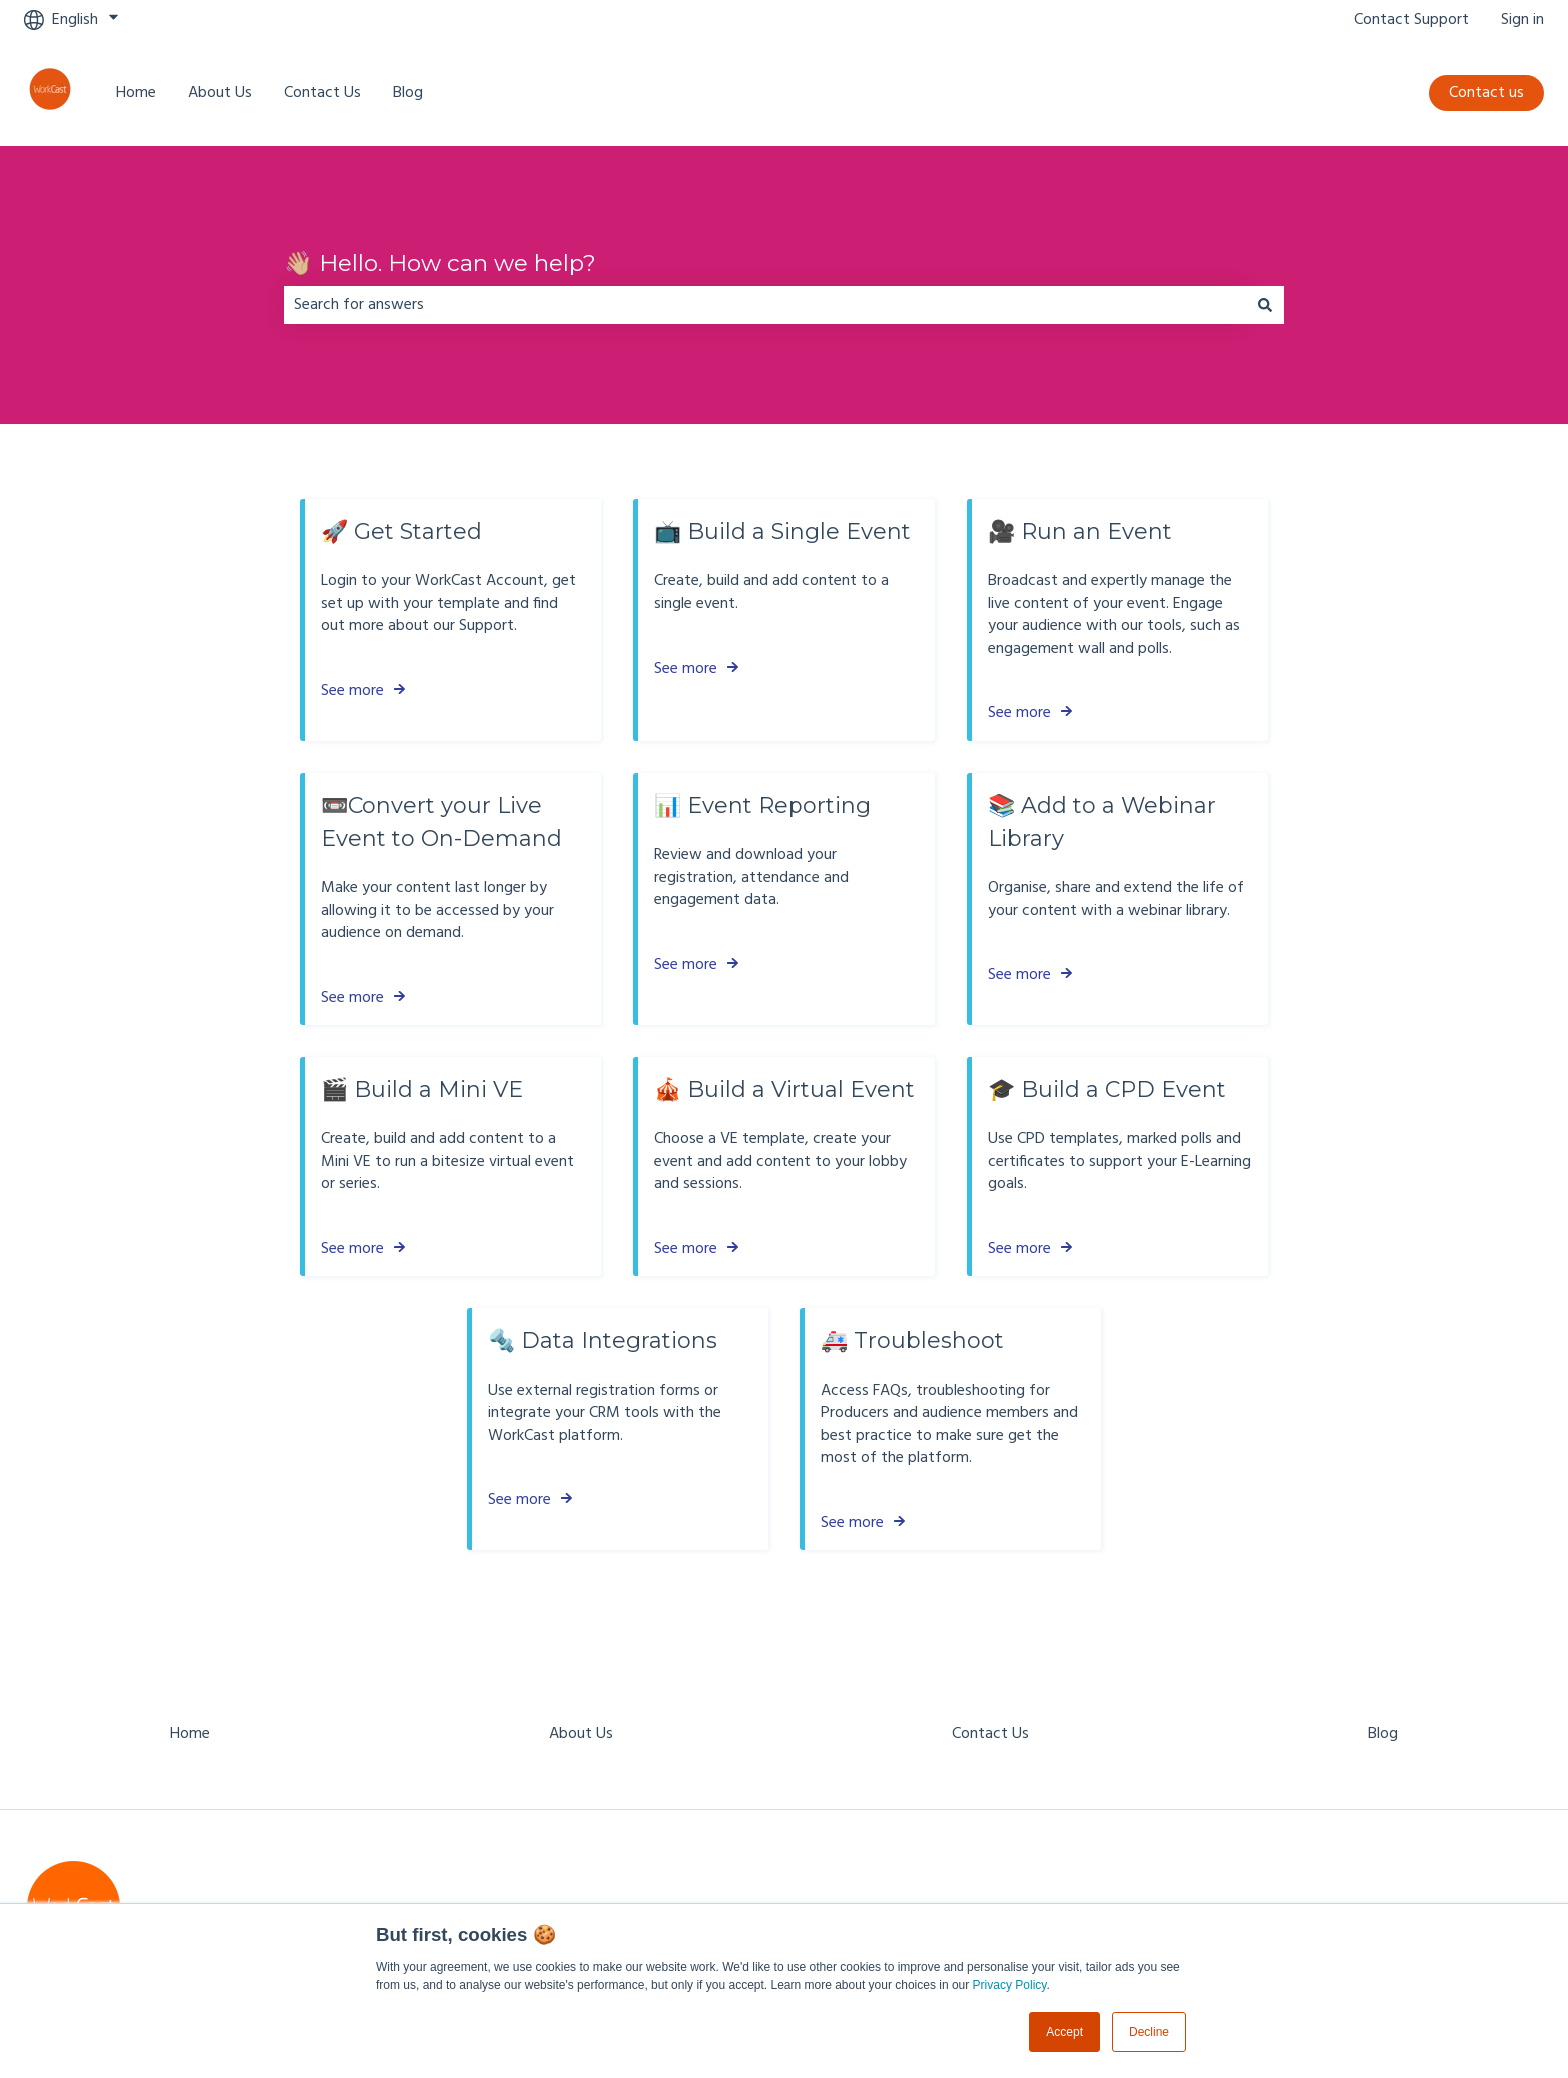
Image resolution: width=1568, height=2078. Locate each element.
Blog (408, 93)
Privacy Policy (1010, 1985)
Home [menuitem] (190, 1734)
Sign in (1522, 20)
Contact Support (1411, 20)
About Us (220, 93)
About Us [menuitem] (581, 1734)
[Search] (1265, 305)
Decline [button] (1149, 2032)
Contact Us (322, 93)
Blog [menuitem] (1383, 1734)
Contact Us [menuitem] (990, 1734)
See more (352, 691)
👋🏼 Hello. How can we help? (440, 263)
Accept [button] (1064, 2032)
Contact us (1486, 93)
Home (136, 93)
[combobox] (765, 305)
